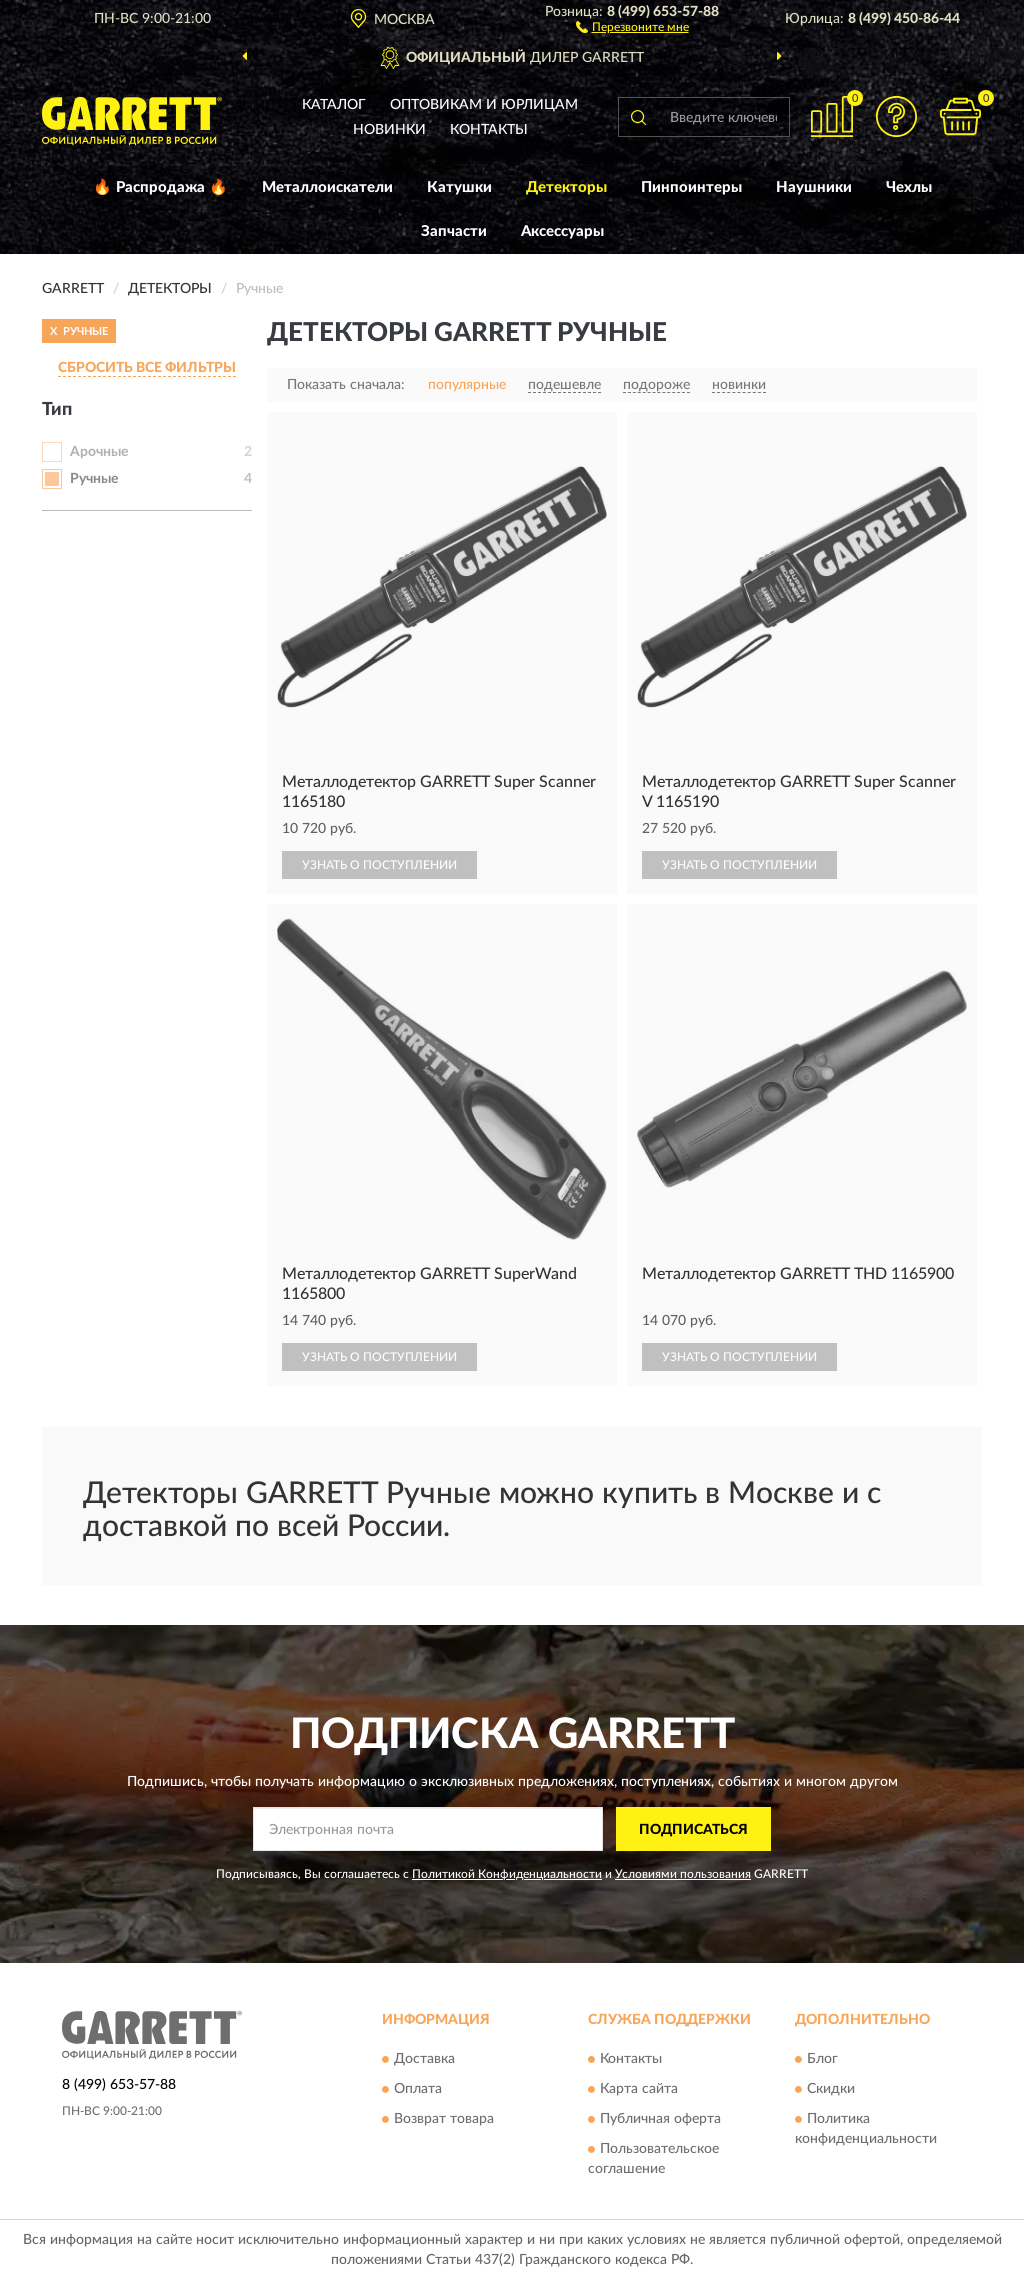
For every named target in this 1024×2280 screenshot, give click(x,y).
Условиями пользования (683, 1874)
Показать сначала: (346, 385)
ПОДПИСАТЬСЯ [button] (693, 1830)
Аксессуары (562, 231)
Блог (822, 2059)
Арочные (99, 452)
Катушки (459, 187)
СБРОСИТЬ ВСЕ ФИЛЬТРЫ (147, 368)
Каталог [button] (334, 105)
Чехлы (909, 187)
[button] (632, 26)
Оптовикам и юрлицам (484, 105)
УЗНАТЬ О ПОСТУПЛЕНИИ (379, 865)
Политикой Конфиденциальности (507, 1874)
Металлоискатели (327, 187)
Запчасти (454, 231)
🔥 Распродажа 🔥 (160, 187)
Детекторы (566, 187)
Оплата (418, 2089)
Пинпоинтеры (691, 187)
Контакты (489, 130)
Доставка (424, 2059)
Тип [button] (57, 410)
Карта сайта (639, 2089)
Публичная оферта (660, 2119)
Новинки (389, 130)
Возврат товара (444, 2119)
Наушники (814, 187)
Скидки (831, 2089)
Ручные (94, 479)
